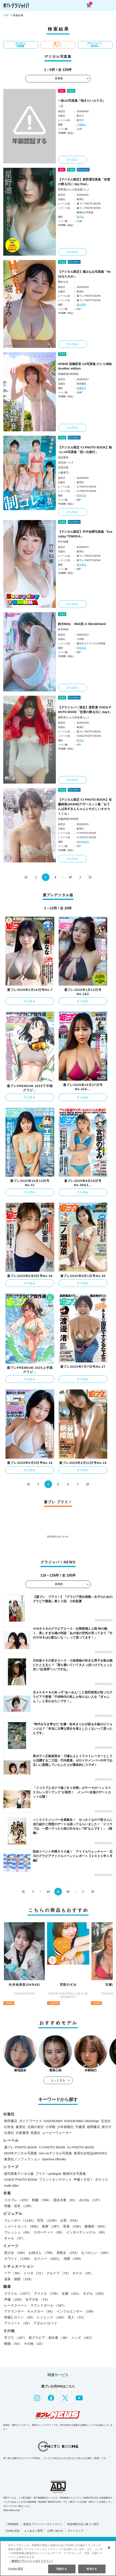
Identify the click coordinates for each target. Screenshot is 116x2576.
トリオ (34, 2273)
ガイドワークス (30, 2121)
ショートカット (22, 2226)
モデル (94, 2293)
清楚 (73, 2258)
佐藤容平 (81, 388)
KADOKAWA (53, 2121)
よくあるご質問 (33, 2530)
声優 (14, 2299)
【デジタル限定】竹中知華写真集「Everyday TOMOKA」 (85, 534)
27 (70, 877)
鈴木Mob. (63, 629)
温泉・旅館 (18, 2279)
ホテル (82, 2273)
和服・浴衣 (18, 2206)
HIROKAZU (83, 841)
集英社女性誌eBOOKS (90, 2153)
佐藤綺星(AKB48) (68, 818)
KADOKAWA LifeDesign (81, 2121)
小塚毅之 (81, 124)
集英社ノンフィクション (22, 2159)
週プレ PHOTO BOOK (20, 2147)
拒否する (91, 2569)
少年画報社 (65, 2127)
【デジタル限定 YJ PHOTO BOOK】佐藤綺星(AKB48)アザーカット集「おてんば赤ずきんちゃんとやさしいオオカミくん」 (85, 806)
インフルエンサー (76, 2311)
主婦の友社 (35, 2127)
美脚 (51, 2226)
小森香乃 (63, 472)
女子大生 (37, 2299)
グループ (58, 2273)
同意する (61, 2569)
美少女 (15, 2252)
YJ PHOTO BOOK (52, 2147)
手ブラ (15, 2337)
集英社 (21, 2127)
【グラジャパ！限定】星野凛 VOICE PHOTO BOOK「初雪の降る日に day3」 (85, 710)
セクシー (48, 2258)
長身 (73, 2226)
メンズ (82, 2337)
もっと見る (58, 2080)
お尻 (70, 2220)
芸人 (77, 2317)
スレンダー (19, 2220)
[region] (58, 2558)
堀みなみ (63, 281)
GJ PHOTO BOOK (80, 2147)
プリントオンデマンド (55, 2179)
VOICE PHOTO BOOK (20, 2179)
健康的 (95, 2226)
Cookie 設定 (12, 2530)
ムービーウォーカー (57, 2133)
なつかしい (96, 2252)
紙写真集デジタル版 (19, 2173)
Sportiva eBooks (54, 2159)
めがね (90, 2200)
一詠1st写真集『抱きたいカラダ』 (81, 100)
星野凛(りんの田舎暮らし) (73, 189)
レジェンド (51, 2317)
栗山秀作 (81, 304)
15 (67, 1891)
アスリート (18, 2323)
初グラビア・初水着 (49, 2337)
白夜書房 (22, 2133)
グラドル (18, 2293)
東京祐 (80, 216)
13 (48, 1891)
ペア (13, 2273)
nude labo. (11, 2185)
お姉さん (42, 2252)
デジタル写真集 (20, 45)
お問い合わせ (55, 2530)
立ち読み (72, 159)
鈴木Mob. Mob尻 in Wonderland (82, 624)
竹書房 (80, 2127)
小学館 (50, 2127)
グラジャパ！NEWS (95, 45)
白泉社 (9, 2133)
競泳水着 (65, 2200)
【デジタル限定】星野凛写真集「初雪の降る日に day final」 (84, 182)
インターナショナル (86, 2232)
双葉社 (35, 2133)
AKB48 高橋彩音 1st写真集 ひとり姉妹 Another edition (85, 366)
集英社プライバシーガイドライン (43, 2524)
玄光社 (106, 2121)
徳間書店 (93, 2127)
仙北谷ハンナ (66, 462)
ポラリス (101, 2179)
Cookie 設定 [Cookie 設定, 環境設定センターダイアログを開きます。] (15, 2568)
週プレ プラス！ (57, 45)
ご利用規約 (12, 2524)
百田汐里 (63, 467)
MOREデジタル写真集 (20, 2153)
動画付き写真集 (74, 2173)
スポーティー (48, 2232)
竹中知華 (63, 541)
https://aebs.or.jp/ (11, 2510)
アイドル (47, 2293)
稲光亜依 (63, 457)
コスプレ (17, 2200)
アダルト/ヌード (45, 2323)
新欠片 (107, 2127)
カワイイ (18, 2258)
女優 (71, 2293)
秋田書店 (10, 2121)
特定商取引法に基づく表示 (83, 2524)
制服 (41, 2200)
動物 (13, 2343)
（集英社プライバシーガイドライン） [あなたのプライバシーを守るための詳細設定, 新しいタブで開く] (31, 2561)
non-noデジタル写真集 (55, 2153)
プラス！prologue (48, 2173)
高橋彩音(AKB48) (68, 374)
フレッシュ (18, 2232)
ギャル (14, 2238)
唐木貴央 (81, 564)
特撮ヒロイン (19, 2317)
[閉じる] (109, 2548)
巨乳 (48, 2220)
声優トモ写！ (83, 2179)
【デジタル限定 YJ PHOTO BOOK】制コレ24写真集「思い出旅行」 (85, 450)
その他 (34, 2343)
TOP (6, 15)
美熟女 (67, 2252)
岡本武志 (81, 495)
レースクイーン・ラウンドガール (35, 2305)
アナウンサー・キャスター (29, 2311)
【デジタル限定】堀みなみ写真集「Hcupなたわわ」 (84, 274)
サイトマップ (75, 2530)
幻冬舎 (9, 2127)
